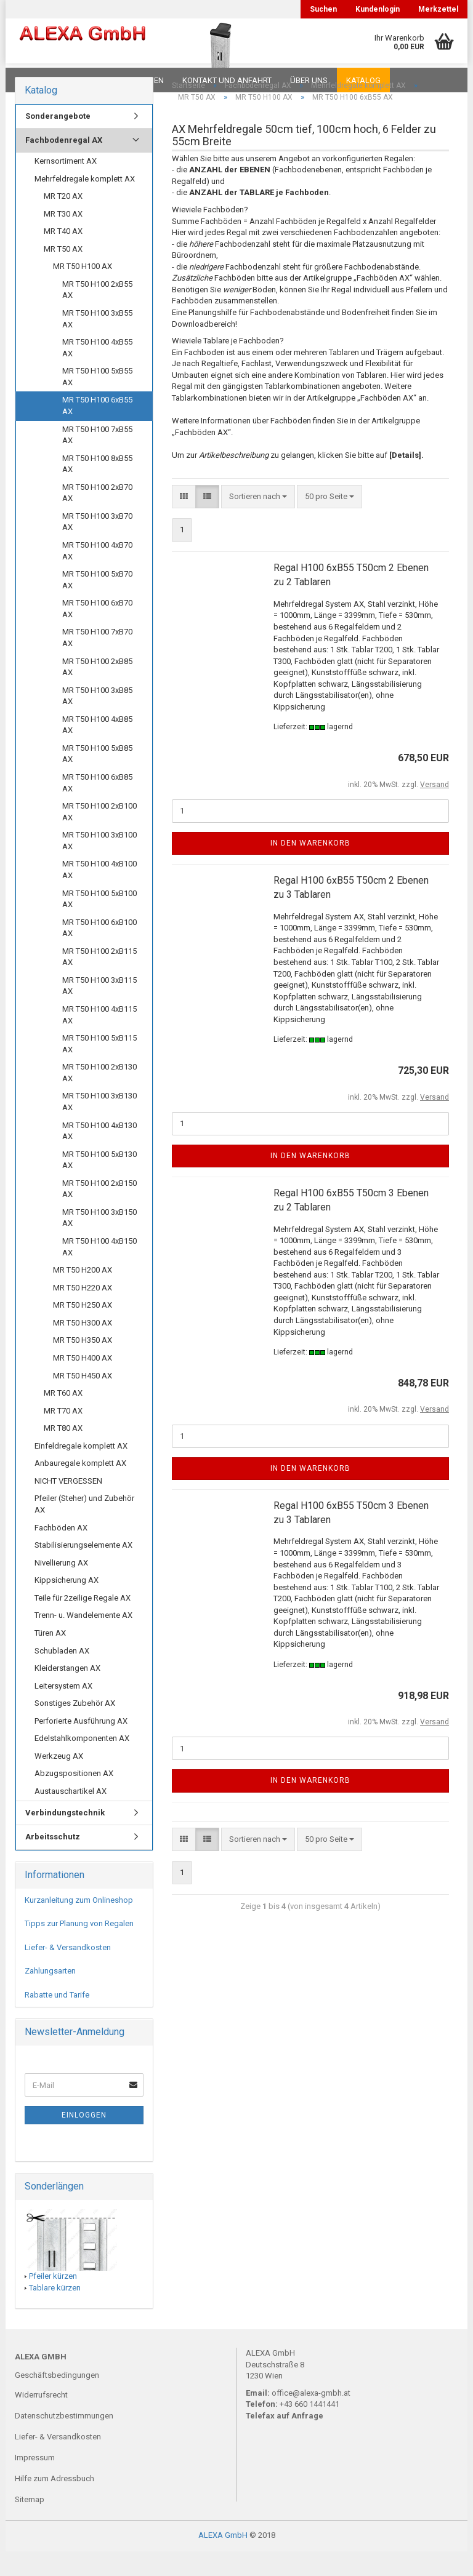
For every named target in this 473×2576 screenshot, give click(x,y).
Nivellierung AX (61, 1587)
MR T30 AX (63, 238)
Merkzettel (438, 9)
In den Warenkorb (310, 867)
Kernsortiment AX (65, 185)
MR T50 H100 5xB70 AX (97, 604)
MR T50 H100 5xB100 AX (99, 923)
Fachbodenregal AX (63, 164)
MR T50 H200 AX (82, 1294)
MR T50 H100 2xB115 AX (99, 981)
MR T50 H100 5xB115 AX (99, 1068)
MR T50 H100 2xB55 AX (97, 314)
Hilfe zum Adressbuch (54, 2503)
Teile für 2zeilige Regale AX (82, 1622)
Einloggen (84, 2139)
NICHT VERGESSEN (68, 1505)
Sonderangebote (58, 140)
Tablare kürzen (55, 2312)
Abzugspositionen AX (73, 1797)
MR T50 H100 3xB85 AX (97, 720)
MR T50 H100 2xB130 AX (99, 1097)
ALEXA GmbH (223, 2559)
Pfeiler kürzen (53, 2300)
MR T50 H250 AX (82, 1329)
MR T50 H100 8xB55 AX (97, 488)
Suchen (323, 9)
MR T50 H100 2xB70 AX (97, 517)
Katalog (363, 80)
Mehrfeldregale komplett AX (84, 203)
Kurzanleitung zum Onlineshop (79, 1924)
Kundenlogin (377, 9)
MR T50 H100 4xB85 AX (97, 749)
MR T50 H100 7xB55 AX (97, 459)
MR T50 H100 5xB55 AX (97, 401)
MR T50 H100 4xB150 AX (99, 1271)
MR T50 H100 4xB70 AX (97, 575)
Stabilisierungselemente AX (83, 1569)
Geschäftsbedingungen (57, 2399)
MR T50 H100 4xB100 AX (99, 894)
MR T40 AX (63, 255)
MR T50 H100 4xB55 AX (97, 372)
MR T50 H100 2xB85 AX (97, 691)
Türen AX (50, 1657)
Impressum (35, 2482)
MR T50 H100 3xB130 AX (99, 1126)
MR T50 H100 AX (82, 290)
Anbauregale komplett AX (80, 1487)
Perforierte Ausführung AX (80, 1745)
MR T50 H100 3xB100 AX (99, 865)
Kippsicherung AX (66, 1604)
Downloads (41, 80)
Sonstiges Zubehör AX (74, 1727)
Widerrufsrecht (41, 2419)
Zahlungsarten (50, 1995)
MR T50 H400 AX (82, 1382)
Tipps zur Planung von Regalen (79, 1948)
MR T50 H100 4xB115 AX (99, 1039)
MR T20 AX (63, 220)
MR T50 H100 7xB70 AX (97, 662)
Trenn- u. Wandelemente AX (83, 1639)
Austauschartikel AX (70, 1815)
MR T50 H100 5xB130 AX (99, 1184)
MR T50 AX (63, 273)
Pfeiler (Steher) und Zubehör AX (84, 1528)
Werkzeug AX (58, 1780)
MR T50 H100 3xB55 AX (97, 343)
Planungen (141, 80)
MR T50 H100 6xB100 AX (99, 952)
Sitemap (29, 2524)
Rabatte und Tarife (57, 2019)
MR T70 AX (63, 1435)
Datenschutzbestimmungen (64, 2440)
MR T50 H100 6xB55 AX (97, 430)
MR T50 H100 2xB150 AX (99, 1213)
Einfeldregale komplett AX (80, 1470)
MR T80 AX (63, 1452)
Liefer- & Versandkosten (68, 1972)
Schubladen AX (61, 1675)
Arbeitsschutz (52, 1861)
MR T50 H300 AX (82, 1347)
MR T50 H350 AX (82, 1364)
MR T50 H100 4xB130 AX (99, 1155)
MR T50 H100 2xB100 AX (99, 836)
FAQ (91, 80)
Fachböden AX (60, 1552)
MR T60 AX (63, 1417)
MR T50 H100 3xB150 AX (99, 1242)
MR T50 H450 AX (82, 1400)
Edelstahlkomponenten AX (81, 1762)
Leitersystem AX (63, 1710)
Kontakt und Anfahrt (227, 80)
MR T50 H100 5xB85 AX (97, 778)
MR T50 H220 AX (82, 1312)
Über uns (309, 80)
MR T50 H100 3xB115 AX (99, 1010)
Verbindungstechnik (65, 1837)
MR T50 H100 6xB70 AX (97, 633)
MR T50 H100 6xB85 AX (97, 807)
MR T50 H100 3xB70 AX (97, 546)
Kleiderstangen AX (67, 1692)
